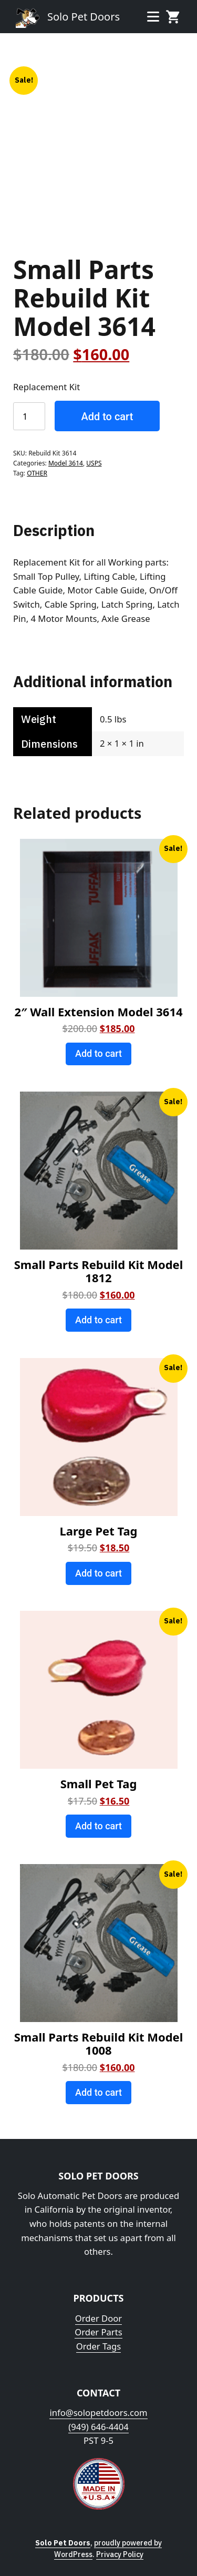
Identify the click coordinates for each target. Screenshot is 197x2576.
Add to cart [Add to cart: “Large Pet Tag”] (98, 1573)
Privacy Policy (119, 2554)
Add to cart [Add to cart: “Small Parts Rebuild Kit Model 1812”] (98, 1319)
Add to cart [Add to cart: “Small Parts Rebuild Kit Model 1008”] (98, 2092)
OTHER (37, 473)
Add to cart (107, 416)
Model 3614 (65, 463)
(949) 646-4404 (98, 2427)
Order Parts (98, 2332)
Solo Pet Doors (83, 16)
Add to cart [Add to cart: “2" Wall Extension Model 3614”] (98, 1053)
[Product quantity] (29, 416)
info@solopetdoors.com (98, 2412)
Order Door (98, 2318)
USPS (93, 463)
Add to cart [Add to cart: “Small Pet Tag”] (98, 1825)
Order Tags (98, 2346)
